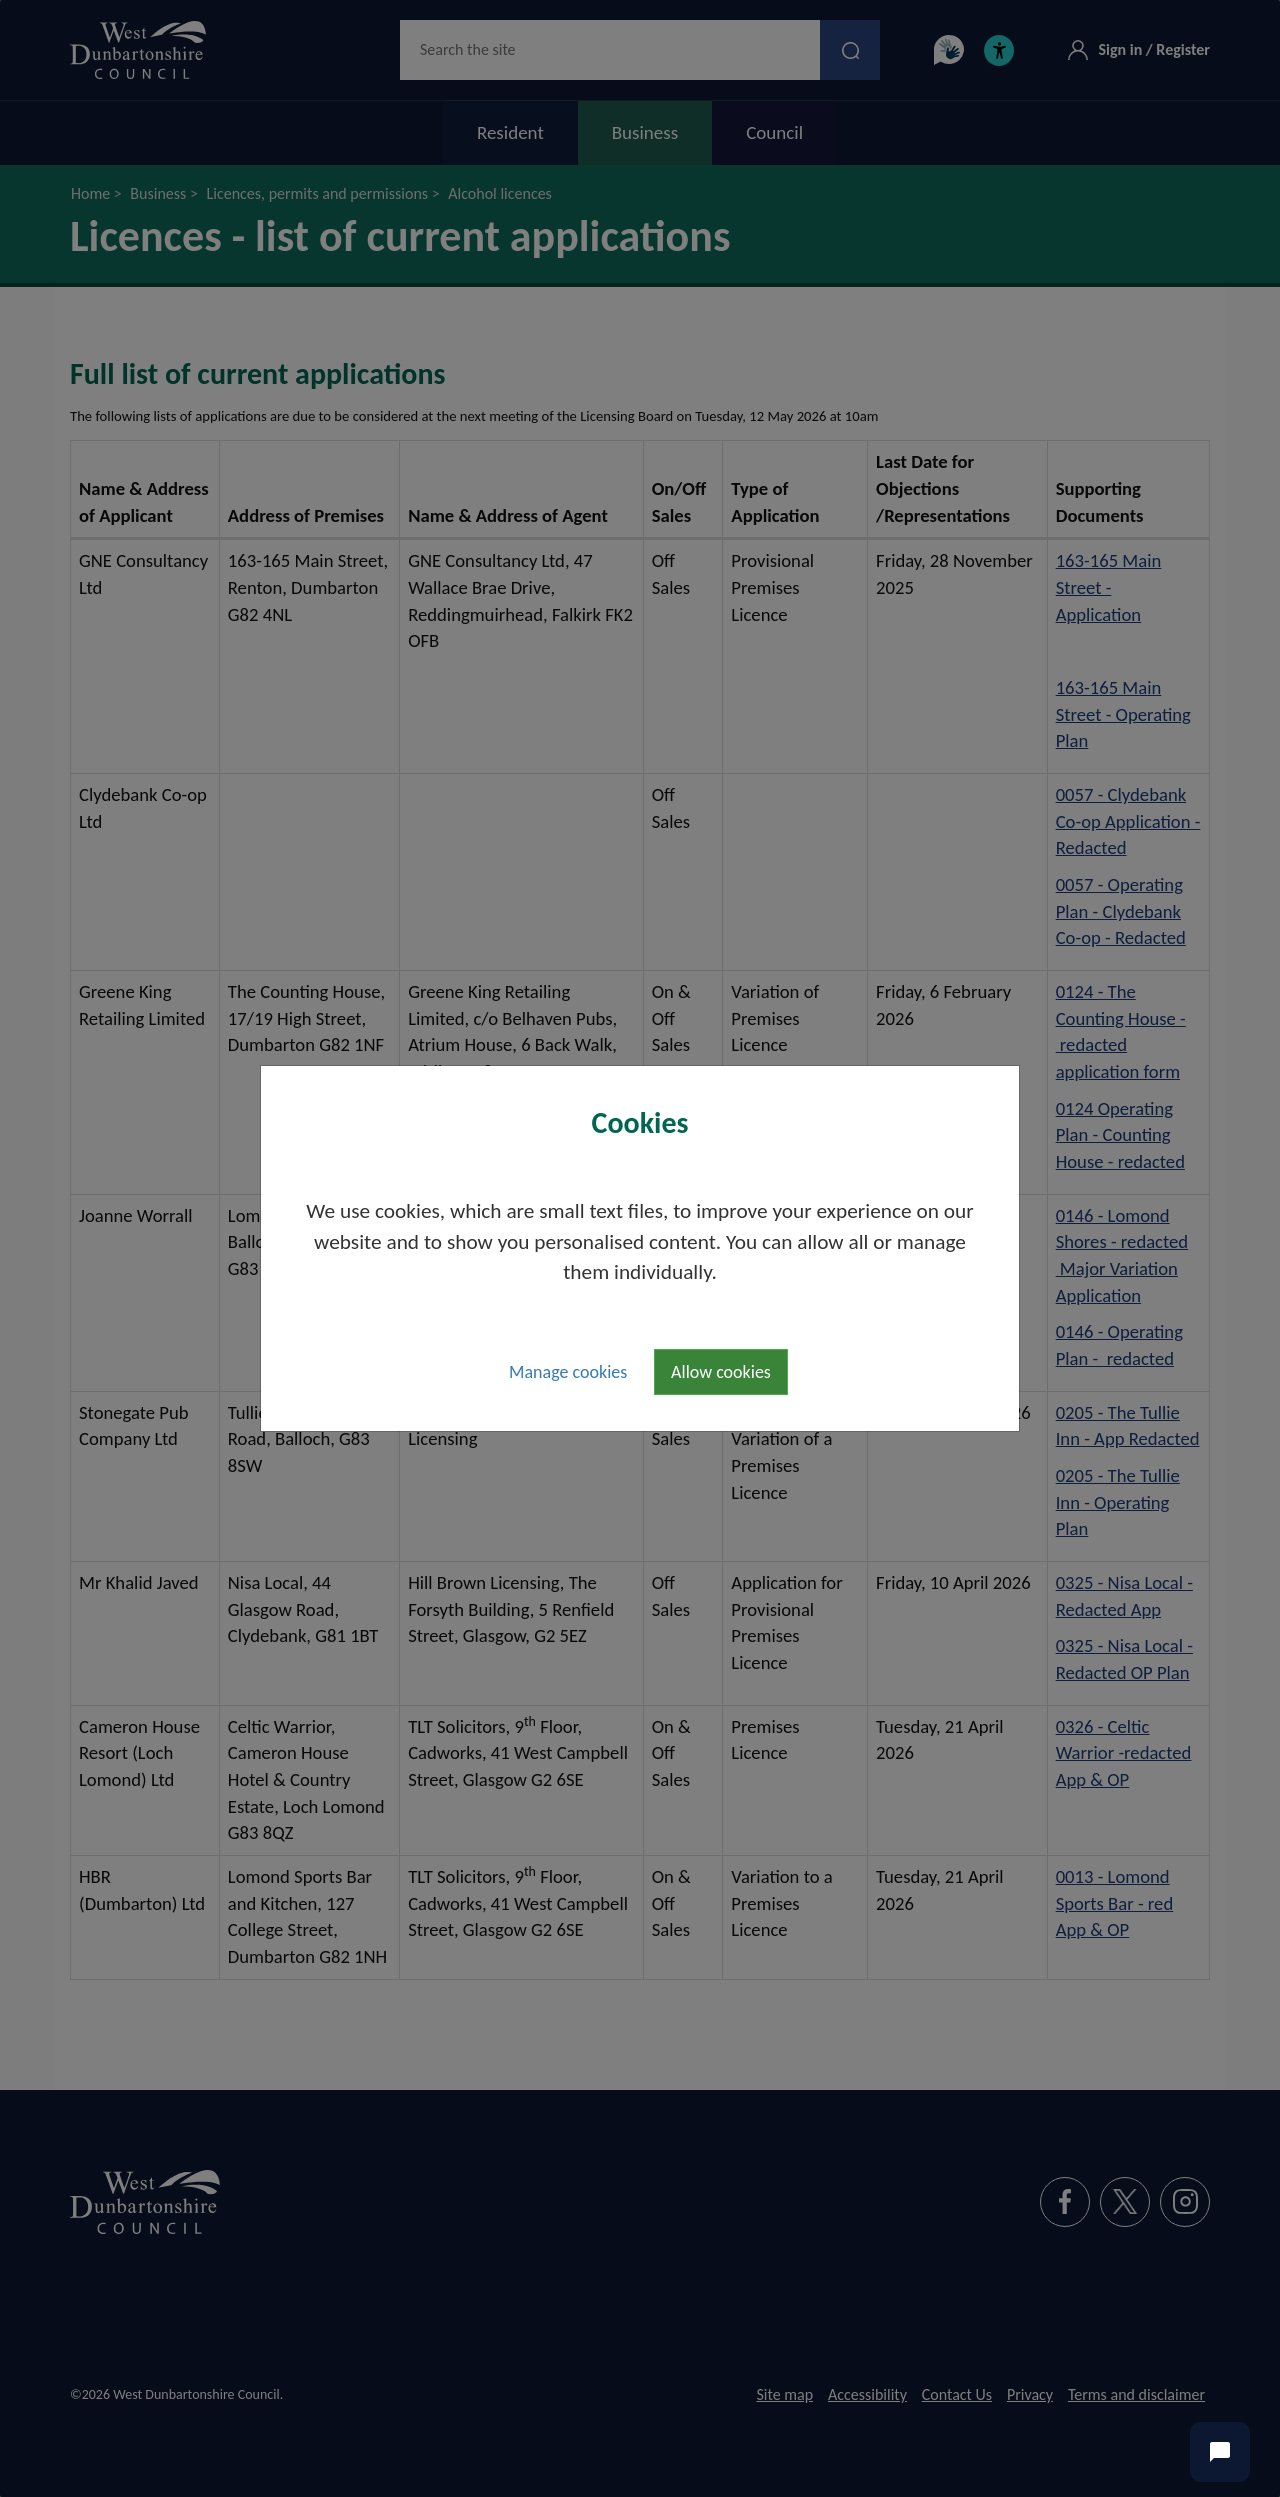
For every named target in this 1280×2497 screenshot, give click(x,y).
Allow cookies (721, 1372)
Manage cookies (568, 1372)
